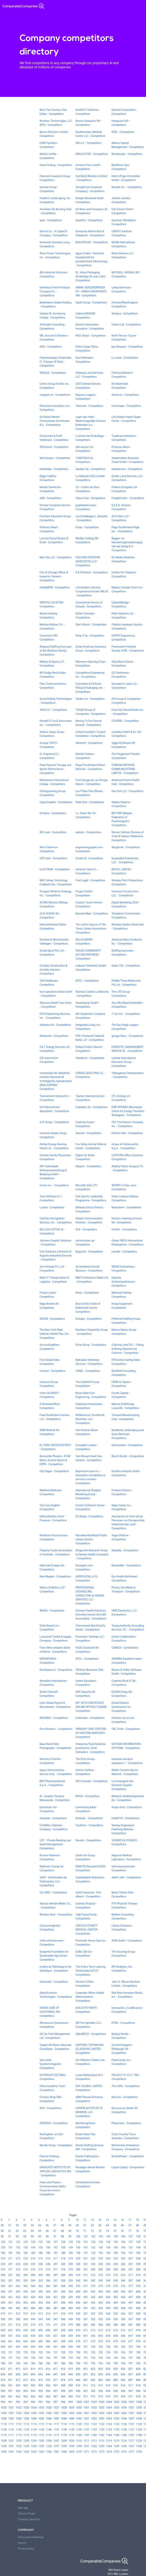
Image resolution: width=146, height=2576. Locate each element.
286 (123, 2269)
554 (108, 2319)
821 (85, 2368)
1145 (41, 2429)
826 (123, 2368)
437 (130, 2297)
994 (33, 2402)
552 (93, 2319)
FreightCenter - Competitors (128, 498)
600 (3, 2330)
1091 (86, 2418)
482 (18, 2308)
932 (18, 2391)
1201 (11, 2440)
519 (70, 2313)
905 (40, 2385)
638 (63, 2335)
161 (85, 2247)
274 (33, 2269)
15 (114, 2219)
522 (93, 2313)
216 (48, 2258)
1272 (94, 2451)
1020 (4, 2407)
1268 (64, 2451)
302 (18, 2275)
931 (10, 2391)
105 (115, 2236)
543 (25, 2319)
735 (115, 2352)
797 (130, 2363)
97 (54, 2236)
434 (108, 2297)
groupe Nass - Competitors (127, 1035)
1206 (49, 2440)
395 (40, 2291)
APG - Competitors (50, 2108)
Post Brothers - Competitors (56, 1728)
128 (63, 2241)
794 (108, 2363)
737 (130, 2352)
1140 (4, 2429)
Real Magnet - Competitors (55, 1576)
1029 (71, 2407)
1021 (11, 2407)
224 (108, 2258)
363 (25, 2286)
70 (77, 2230)
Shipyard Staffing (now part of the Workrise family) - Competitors (56, 650)
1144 (34, 2429)
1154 (109, 2429)
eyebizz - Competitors (88, 832)
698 (63, 2346)
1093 (101, 2418)
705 (115, 2346)
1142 (19, 2429)
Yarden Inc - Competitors (90, 698)
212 (18, 2258)
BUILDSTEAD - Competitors (91, 242)
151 (10, 2247)
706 (123, 2346)
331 (10, 2280)
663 (25, 2341)
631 (10, 2335)
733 (100, 2352)
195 (115, 2252)
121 (10, 2241)
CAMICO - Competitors (125, 1647)
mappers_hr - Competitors (55, 394)
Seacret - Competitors (88, 1133)
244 (33, 2264)
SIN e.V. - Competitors (88, 142)
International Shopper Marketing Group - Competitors (88, 1494)
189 (70, 2252)
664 (33, 2341)
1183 (101, 2435)
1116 (49, 2424)
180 (3, 2252)
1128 (139, 2424)
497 (130, 2308)
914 (108, 2385)
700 (78, 2346)
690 (3, 2346)
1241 (86, 2446)
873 (25, 2379)
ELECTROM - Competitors (55, 869)
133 (100, 2241)
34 (32, 2225)
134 (108, 2241)
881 (85, 2379)
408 (138, 2291)
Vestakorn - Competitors (89, 1057)
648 (138, 2335)
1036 (124, 2407)
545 (40, 2319)
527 (130, 2313)
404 (108, 2291)
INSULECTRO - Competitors (91, 154)
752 (18, 2357)
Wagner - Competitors (88, 1166)
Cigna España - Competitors (56, 802)
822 (93, 2368)
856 (123, 2374)
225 (115, 2258)
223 (100, 2258)
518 (63, 2313)
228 (138, 2258)
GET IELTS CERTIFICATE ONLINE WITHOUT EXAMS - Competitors (91, 1706)
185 (40, 2252)
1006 (124, 2402)
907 (55, 2385)
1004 (109, 2402)
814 (33, 2368)
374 (108, 2286)
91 (9, 2236)
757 (55, 2357)
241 (10, 2264)
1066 (124, 2413)
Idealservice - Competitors (127, 469)
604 (33, 2330)
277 (55, 2269)
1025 (41, 2407)
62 (17, 2230)
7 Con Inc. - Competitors (126, 1013)
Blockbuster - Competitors (127, 154)
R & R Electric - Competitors (91, 572)
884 (108, 2379)
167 (130, 2247)
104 (108, 2236)
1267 (56, 2451)
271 (10, 2269)
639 (70, 2335)
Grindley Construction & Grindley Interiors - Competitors (53, 969)
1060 (79, 2413)
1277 (131, 2451)
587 (130, 2324)
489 (70, 2308)
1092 (94, 2418)
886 (123, 2379)
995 (40, 2402)
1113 (26, 2424)
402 (93, 2291)
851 (85, 2374)
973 (100, 2396)
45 (114, 2225)
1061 (86, 2413)
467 (130, 2302)
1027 (56, 2407)
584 (108, 2324)
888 (138, 2379)
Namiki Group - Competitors (56, 2145)
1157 (131, 2429)
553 (100, 2319)
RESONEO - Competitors (54, 1717)
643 (100, 2335)
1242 (94, 2446)
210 (3, 2258)
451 (10, 2302)
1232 (19, 2446)
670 (78, 2341)
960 (3, 2396)
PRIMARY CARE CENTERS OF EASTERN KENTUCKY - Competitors (90, 1732)
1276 (124, 2451)
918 (138, 2385)
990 (3, 2402)
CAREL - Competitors (87, 1370)
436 (123, 2297)
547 (55, 2319)
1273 (101, 2451)
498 (138, 2308)
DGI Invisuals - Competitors (91, 1781)
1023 (26, 2407)
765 (115, 2357)
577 (55, 2324)
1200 (4, 2440)
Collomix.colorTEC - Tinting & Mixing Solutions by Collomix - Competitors (128, 1348)
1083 (26, 2418)
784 (33, 2363)
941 (85, 2391)
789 (70, 2363)
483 (25, 2308)
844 (33, 2374)
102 (93, 2236)
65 (39, 2230)
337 (55, 2280)
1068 (139, 2413)
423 (25, 2297)
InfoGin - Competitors (124, 1229)
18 (137, 2219)
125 (40, 2241)
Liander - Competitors (124, 1251)
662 (18, 2341)
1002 (94, 2402)
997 (55, 2402)
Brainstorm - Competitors (126, 1207)
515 (40, 2313)
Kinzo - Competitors (87, 1292)
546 (48, 2319)
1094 (109, 2418)
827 (130, 2368)
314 (108, 2275)
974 (108, 2396)
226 (123, 2258)
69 (69, 2230)
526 (123, 2313)
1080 (4, 2418)
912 (93, 2385)
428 (63, 2297)
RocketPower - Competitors (128, 2156)
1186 (124, 2435)
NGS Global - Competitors (90, 335)
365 (40, 2286)
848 (63, 2374)
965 (40, 2396)
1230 (4, 2446)
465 (115, 2302)
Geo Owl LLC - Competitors (127, 791)
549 (70, 2319)
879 (70, 2379)
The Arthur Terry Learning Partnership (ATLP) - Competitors (90, 1970)
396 (48, 2291)
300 (3, 2275)
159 (70, 2247)
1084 (34, 2418)
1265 (41, 2451)
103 (100, 2236)
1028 (64, 2407)
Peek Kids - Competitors (89, 802)
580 (78, 2324)
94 (32, 2236)
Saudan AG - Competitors (90, 469)
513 (25, 2313)
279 (70, 2269)
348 (138, 2280)
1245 (116, 2446)
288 (138, 2269)
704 (108, 2346)
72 (92, 2230)
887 (130, 2379)
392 (18, 2291)
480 (3, 2308)
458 (63, 2302)
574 (33, 2324)
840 (3, 2374)
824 (108, 2368)
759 (70, 2357)
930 (3, 2391)
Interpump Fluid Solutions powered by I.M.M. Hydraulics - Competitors (90, 1747)
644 (108, 2335)
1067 (131, 2413)
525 (115, 2313)
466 (123, 2302)
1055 (41, 2413)
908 (63, 2385)
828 (138, 2368)
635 (40, 2335)
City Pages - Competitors (54, 1471)
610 (78, 2330)
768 (138, 2357)
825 (115, 2368)
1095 (116, 2418)
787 (55, 2363)
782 (18, 2363)
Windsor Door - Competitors (56, 1914)
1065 (116, 2413)
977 (130, 2396)
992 (18, 2402)
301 (10, 2275)
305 (40, 2275)
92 (17, 2236)
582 (93, 2324)
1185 (116, 2435)
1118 (64, 2424)
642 (93, 2335)
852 (93, 2374)
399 (70, 2291)
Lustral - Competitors (52, 1207)
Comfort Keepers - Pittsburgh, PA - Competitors (122, 2048)
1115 (41, 2424)
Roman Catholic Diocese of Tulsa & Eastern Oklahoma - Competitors (128, 836)
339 (70, 2280)
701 (85, 2346)
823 (100, 2368)
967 (55, 2396)
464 (108, 2302)
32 (17, 2225)
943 (100, 2391)
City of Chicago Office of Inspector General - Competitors (54, 576)
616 (123, 2330)
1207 (56, 2440)
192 (93, 2252)
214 (33, 2258)
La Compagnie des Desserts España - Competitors (123, 1785)
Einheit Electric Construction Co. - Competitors (122, 1706)
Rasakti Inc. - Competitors (127, 187)
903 (25, 2385)
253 (100, 2264)
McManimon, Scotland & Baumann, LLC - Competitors (89, 1419)
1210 (79, 2440)
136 (123, 2241)
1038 (139, 2407)
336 (48, 2280)
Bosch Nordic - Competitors (128, 1456)
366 (48, 2286)
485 (40, 2308)
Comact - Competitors (53, 1370)
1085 (41, 2418)
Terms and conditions (31, 2537)
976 (123, 2396)
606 (48, 2330)
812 (18, 2368)
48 (137, 2225)
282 (93, 2269)
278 (63, 2269)
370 (78, 2286)
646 (123, 2335)
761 (85, 2357)
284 (108, 2269)
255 (115, 2264)
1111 (11, 2424)
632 (18, 2335)
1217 (131, 2440)
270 (3, 2269)
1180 (79, 2435)
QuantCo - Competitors (88, 220)
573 (25, 2324)
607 (55, 2330)
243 (25, 2264)
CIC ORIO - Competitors (53, 1892)
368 (63, 2286)
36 (47, 2225)
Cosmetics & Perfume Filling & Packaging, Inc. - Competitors (90, 687)
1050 (4, 2413)
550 (78, 2319)
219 (70, 2258)
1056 (49, 2413)
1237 (56, 2446)
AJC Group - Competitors (54, 1122)
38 (62, 2225)
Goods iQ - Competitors (89, 858)
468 (138, 2302)
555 (115, 2319)
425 (40, 2297)
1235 (41, 2446)
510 (3, 2313)
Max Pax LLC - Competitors (56, 557)
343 (100, 2280)
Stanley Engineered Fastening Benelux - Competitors (123, 1829)
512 (18, 2313)
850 (78, 2374)
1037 (131, 2407)
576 (48, 2324)
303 (25, 2275)
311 (85, 2275)
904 (33, 2385)
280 (78, 2269)
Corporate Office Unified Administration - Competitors (89, 1996)
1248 (139, 2446)
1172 (19, 2435)
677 (130, 2341)
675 (115, 2341)
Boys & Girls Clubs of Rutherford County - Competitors (87, 1307)
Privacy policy (26, 2548)
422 (18, 2297)
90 (2, 2236)
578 (63, 2324)
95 (39, 2236)
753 (25, 2357)
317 (130, 2275)
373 (100, 2286)
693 (25, 2346)
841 (10, 2374)
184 (33, 2252)
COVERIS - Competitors (125, 720)
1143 (26, 2429)
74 (107, 2230)
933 (25, 2391)
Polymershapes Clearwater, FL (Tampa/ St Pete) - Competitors (56, 361)
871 (10, 2379)
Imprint (22, 2542)
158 (63, 2247)
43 (99, 2225)
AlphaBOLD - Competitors (90, 2033)
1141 (11, 2429)
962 (18, 2396)
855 (115, 2374)
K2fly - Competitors (123, 131)
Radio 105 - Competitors (126, 965)
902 (18, 2385)
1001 (86, 2402)
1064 (109, 2413)
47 (129, 2225)
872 (18, 2379)
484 (33, 2308)
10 (77, 2219)
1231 (11, 2446)
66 (47, 2230)
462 (93, 2302)
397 (55, 2291)
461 (85, 2302)
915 (115, 2385)
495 (115, 2308)
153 (25, 2247)
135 (115, 2241)
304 (33, 2275)
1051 (11, 2413)
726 (48, 2352)
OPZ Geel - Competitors (53, 858)
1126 (124, 2424)
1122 (94, 2424)
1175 (41, 2435)
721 (10, 2352)
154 (33, 2247)
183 (25, 2252)
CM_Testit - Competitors (126, 1728)
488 (63, 2308)
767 (130, 2357)
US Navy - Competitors (53, 813)
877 (55, 2379)
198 (138, 2252)
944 (108, 2391)
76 (122, 2230)
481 (10, 2308)
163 (100, 2247)
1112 (19, 2424)
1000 (79, 2402)
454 (33, 2302)
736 (123, 2352)
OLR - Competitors (86, 1229)
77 (129, 2230)
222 (93, 2258)
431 (85, 2297)
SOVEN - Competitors (52, 1318)
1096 (124, 2418)
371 (85, 2286)
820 (78, 2368)
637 (55, 2335)
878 (63, 2379)
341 (85, 2280)
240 (3, 2264)
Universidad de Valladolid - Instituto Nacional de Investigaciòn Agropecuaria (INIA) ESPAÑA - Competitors (56, 1081)
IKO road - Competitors (53, 832)
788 (63, 2363)
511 (10, 2313)
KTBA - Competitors (123, 2022)
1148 (64, 2429)
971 (85, 2396)
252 (93, 2264)
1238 (64, 2446)
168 (138, 2247)
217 (55, 2258)
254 (108, 2264)
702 (93, 2346)
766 (123, 2357)
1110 (4, 2424)
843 (25, 2374)
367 (55, 2286)
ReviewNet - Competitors (126, 1565)
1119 (71, 2424)
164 (108, 2247)
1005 (116, 2402)
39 (69, 2225)
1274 (109, 2451)
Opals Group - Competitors (91, 302)
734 (108, 2352)
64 (32, 2230)
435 (115, 2297)
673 (100, 2341)
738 (138, 2352)
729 (70, 2352)
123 (25, 2241)
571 (10, 2324)
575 (40, 2324)
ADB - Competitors (50, 498)
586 (123, 2324)
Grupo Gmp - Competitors (127, 1807)
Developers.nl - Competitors (56, 1669)
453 (25, 2302)
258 (138, 2264)
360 (3, 2286)
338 (63, 2280)
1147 (56, 2429)
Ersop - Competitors (87, 527)
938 (63, 2391)
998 (63, 2402)
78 (137, 2230)
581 (85, 2324)
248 (63, 2264)
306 (48, 2275)
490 (78, 2308)
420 (3, 2297)
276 (48, 2269)
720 (3, 2352)
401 (85, 2291)
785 (40, 2363)
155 (40, 2247)
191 (85, 2252)
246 (48, 2264)
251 (85, 2264)
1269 (71, 2451)
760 (78, 2357)
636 (48, 2335)
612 (93, 2330)
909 (70, 2385)
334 (33, 2280)
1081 (11, 2418)
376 (123, 2286)
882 (93, 2379)
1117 (56, 2424)
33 (24, 2225)
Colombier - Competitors (89, 1717)
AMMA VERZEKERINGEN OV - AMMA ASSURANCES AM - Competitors (90, 291)
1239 (71, 2446)
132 (93, 2241)
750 (3, 2357)
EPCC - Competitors (87, 980)
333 (25, 2280)
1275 (116, 2451)
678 (138, 2341)
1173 (26, 2435)
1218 (139, 2440)
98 (62, 2236)
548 (63, 2319)
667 (55, 2341)
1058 (64, 2413)
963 (25, 2396)
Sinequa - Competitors (125, 313)
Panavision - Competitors (126, 2123)
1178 (64, 2435)
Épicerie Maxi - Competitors (91, 913)
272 (18, 2269)
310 (78, 2275)
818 (63, 2368)
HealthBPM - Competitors (55, 587)
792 (93, 2363)
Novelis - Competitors (88, 1840)
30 (2, 2225)
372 (93, 2286)
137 (130, 2241)
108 (138, 2236)
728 (63, 2352)
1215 (116, 2440)
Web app (23, 2507)
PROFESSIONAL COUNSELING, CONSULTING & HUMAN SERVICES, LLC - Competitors (89, 1595)
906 (48, 2385)
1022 (19, 2407)
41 (84, 2225)
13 (99, 2219)
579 (70, 2324)
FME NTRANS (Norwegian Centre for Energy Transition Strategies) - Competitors (128, 1111)
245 (40, 2264)
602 (18, 2330)
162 (93, 2247)
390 (3, 2291)
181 (10, 2252)
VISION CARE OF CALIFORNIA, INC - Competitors (50, 2011)
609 (70, 2330)
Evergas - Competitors (88, 1318)
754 (33, 2357)
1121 (86, 2424)
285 (115, 2269)
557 (130, 2319)
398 (63, 2291)
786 (48, 2363)
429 (70, 2297)
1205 (41, 2440)
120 (3, 2241)
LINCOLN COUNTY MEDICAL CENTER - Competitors (87, 1929)
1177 (56, 2435)
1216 (124, 2440)
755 (40, 2357)
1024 (34, 2407)
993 (25, 2402)
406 (123, 2291)
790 (78, 2363)
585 (115, 2324)
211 (10, 2258)
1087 (56, 2418)
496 (123, 2308)
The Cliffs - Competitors (126, 2086)
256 (123, 2264)
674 (108, 2341)
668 (63, 2341)
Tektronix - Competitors (89, 405)
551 (85, 2319)
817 (55, 2368)
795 (115, 2363)
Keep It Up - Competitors (89, 635)
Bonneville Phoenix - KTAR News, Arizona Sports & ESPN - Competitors (55, 1460)
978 (138, 2396)
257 (130, 2264)
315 (115, 2275)
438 (138, 2297)
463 (100, 2302)
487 (55, 2308)
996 (48, 2402)
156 (48, 2247)
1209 (71, 2440)
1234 (34, 2446)
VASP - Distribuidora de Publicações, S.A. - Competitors (53, 1881)
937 (55, 2391)
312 (93, 2275)
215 (40, 2258)
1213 (101, 2440)
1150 (79, 2429)
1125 (116, 2424)
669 (70, 2341)
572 (18, 2324)
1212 (94, 2440)
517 (55, 2313)
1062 (94, 2413)
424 (33, 2297)
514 (33, 2313)
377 (130, 2286)
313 (100, 2275)
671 (85, 2341)
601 (10, 2330)
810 (3, 2368)
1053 (26, 2413)
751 (10, 2357)
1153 (101, 2429)
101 (85, 2236)
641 (85, 2335)
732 (93, 2352)
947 (130, 2391)
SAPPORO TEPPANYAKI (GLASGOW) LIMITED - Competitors (89, 2048)
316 (123, 2275)
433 (100, 2297)
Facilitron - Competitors (89, 1825)
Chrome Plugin (26, 2513)
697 (55, 2346)
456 (48, 2302)
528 (138, 2313)
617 (130, 2330)
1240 (79, 2446)
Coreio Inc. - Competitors (54, 1185)
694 (33, 2346)
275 (40, 2269)
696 (48, 2346)
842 (18, 2374)
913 (100, 2385)
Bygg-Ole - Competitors (89, 1251)
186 (48, 2252)
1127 (131, 2424)
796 (123, 2363)
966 (48, 2396)
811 (10, 2368)
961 (10, 2396)
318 (138, 2275)
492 (93, 2308)
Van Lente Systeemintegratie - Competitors (51, 2063)
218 (63, 2258)
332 (18, 2280)
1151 (86, 2429)
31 (9, 2225)
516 (48, 2313)
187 (55, 2252)
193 (100, 2252)
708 (138, 2346)
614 (108, 2330)
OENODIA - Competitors (53, 2123)
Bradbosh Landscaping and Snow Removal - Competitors (128, 1434)
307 (55, 2275)
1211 (86, 2440)
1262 (19, 2451)
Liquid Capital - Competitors (128, 2167)
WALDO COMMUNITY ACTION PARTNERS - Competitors (88, 954)
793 (100, 2363)
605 (40, 2330)
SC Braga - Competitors (89, 1516)
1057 (56, 2413)
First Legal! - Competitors (90, 880)
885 (115, 2379)
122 (18, 2241)
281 (85, 2269)
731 (85, 2352)
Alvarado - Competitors (53, 1818)
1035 (116, 2407)
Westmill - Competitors (88, 742)
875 (40, 2379)
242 (18, 2264)
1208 (64, 2440)
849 (70, 2374)
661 (10, 2341)
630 (3, 2335)
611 (85, 2330)
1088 (64, 2418)
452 (18, 2302)
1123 (101, 2424)
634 (33, 2335)
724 (33, 2352)
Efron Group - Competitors (90, 1344)
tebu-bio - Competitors (125, 2097)
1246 (124, 2446)
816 (48, 2368)
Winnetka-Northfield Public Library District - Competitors (91, 1539)
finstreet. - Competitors (89, 1818)
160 (78, 2247)
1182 (94, 2435)
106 (123, 2236)
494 (108, 2308)
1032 (94, 2407)
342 (93, 2280)
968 (63, 2396)
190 (78, 2252)
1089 (71, 2418)
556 (123, 2319)
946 (123, 2391)
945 (115, 2391)
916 (123, 2385)
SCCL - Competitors (87, 1658)
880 (78, 2379)
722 (18, 2352)
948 (138, 2391)
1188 (139, 2435)
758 (63, 2357)
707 (130, 2346)
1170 (4, 2435)
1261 (11, 2451)
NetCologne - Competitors (55, 458)
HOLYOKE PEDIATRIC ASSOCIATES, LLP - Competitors (88, 561)
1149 (71, 2429)
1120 (79, 2424)
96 (47, 2236)
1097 (131, 2418)
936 (48, 2391)
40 (77, 2225)
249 (70, 2264)
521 (85, 2313)
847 (55, 2374)
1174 (34, 2435)
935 (40, 2391)
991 (10, 2402)
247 (55, 2264)
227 (130, 2258)
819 (70, 2368)
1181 (86, 2435)
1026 (49, 2407)
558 (138, 2319)
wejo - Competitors (51, 220)
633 (25, 2335)
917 (130, 2385)
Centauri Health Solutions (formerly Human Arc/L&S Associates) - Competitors (90, 1614)
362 (18, 2286)
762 (93, 2357)
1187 (131, 2435)
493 (100, 2308)
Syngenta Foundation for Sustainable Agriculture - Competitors (54, 1955)
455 (40, 2302)
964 (33, 2396)
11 (84, 2219)
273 (25, 2269)
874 (33, 2379)
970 (78, 2396)
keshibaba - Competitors (54, 469)
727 (55, 2352)
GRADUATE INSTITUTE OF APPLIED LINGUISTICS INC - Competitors (55, 2171)
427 (55, 2297)
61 (9, 2230)
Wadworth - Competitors (54, 1035)
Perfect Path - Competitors (127, 1133)
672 (93, 2341)
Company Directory (29, 2519)
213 (25, 2258)
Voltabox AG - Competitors (55, 1024)
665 (40, 2341)
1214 (109, 2440)
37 (54, 2225)
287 (130, 2269)
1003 (101, 2402)
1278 (139, 2451)
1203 (26, 2440)
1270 (79, 2451)
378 (138, 2286)
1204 (34, 2440)
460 (78, 2302)
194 (108, 2252)
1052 (19, 2413)
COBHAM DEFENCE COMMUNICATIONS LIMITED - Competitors (125, 769)
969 (70, 2396)
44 (107, 2225)
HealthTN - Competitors (126, 1818)
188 (63, 2252)
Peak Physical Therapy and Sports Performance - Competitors (55, 769)
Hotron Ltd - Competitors (126, 324)
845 (40, 2374)
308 (63, 2275)
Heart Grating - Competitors (56, 165)
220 (78, 2258)
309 (70, 2275)
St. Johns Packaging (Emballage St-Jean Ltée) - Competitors (91, 276)
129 (70, 2241)
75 (114, 2230)
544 (33, 2319)
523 (100, 2313)
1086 (49, 2418)
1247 (131, 2446)
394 (33, 2291)
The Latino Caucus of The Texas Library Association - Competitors (91, 928)
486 (48, 2308)
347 (130, 2280)
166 (123, 2247)
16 (122, 2219)
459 (70, 2302)
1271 (86, 2451)
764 (108, 2357)
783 (25, 2363)
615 (115, 2330)
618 (138, 2330)
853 (100, 2374)
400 (78, 2291)
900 (3, 2385)
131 (85, 2241)
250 (78, 2264)
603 (25, 2330)
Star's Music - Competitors (91, 624)
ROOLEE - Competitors (53, 372)
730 (78, 2352)
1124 (109, 2424)
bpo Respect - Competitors (127, 346)
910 (78, 2385)
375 (115, 2286)
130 (78, 2241)
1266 (49, 2451)
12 (92, 2219)
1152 (94, 2429)
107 (130, 2236)
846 (48, 2374)
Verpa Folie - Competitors (90, 498)
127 (55, 2241)
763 (100, 2357)
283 (100, 2269)
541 (10, 2319)
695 (40, 2346)
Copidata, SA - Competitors (91, 1107)
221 (85, 2258)
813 (25, 2368)
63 (24, 2230)
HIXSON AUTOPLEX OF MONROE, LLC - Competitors (89, 2112)
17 (129, 2219)
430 (78, 2297)
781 (10, 2363)
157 (55, 2247)
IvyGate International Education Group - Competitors (124, 1061)
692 (18, 2346)
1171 (11, 2435)
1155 (116, 2429)
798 (138, 2363)
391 (10, 2291)
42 (92, 2225)
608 (63, 2330)
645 (115, 2335)
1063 (101, 2413)
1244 (109, 2446)
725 (40, 2352)
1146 (49, 2429)
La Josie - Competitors (125, 357)
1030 (79, 2407)
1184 (109, 2435)
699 (70, 2346)
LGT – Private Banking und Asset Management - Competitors (55, 1844)
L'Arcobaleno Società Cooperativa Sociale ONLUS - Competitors (91, 591)
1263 (26, 2451)
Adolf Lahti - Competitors (126, 1877)
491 (85, 2308)
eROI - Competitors (51, 346)
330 (3, 2280)
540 (3, 2319)
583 (100, 2324)
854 (108, 2374)
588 (138, 2324)
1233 (26, 2446)
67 (54, 2230)
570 (3, 2324)
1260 (4, 2451)
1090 (79, 2418)
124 (33, 2241)
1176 (49, 2435)
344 (108, 2280)
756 (48, 2357)
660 (3, 2341)
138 (138, 2241)
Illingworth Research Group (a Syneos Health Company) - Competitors (91, 1554)
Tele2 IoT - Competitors (53, 709)
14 (107, 2219)
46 (122, 2225)
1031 (86, 2407)
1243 (101, 2446)
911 (85, 2385)
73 (99, 2230)
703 (100, 2346)
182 (18, 2252)
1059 (71, 2413)
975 (115, 2396)
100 (78, 2236)
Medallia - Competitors (125, 1550)
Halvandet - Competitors (54, 1981)
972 (93, 2396)
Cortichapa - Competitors (126, 405)
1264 (34, 2451)
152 (18, 2247)
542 (18, 2319)
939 (70, 2391)
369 (70, 2286)
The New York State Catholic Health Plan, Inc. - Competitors (55, 1333)
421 (10, 2297)
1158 (139, 2429)
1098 (139, 2418)
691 (10, 2346)
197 (130, 2252)
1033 (101, 2407)
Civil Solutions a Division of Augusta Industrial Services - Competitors (56, 1255)
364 (33, 2286)
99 (69, 2236)
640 (78, 2335)
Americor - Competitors (125, 394)
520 (78, 2313)
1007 (131, 2402)
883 (100, 2379)
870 (3, 2379)
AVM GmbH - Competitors (127, 1940)
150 (3, 2247)
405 (115, 2291)
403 (100, 2291)
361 (10, 2286)
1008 (139, 2402)
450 (3, 2302)
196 (123, 2252)
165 (115, 2247)
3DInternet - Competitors (54, 446)
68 (62, 2230)
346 (123, 2280)
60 (2, 2230)
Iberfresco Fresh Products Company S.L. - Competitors (55, 291)
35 (39, 2225)
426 (48, 2297)
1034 (109, 2407)
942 (93, 2391)
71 (84, 2230)
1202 (19, 2440)
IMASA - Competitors (52, 1610)
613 (100, 2330)
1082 (19, 2418)
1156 (124, 2429)
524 (108, 2313)
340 (78, 2280)
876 (48, 2379)
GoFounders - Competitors (127, 1445)
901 (10, 2385)
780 (3, 2363)
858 (138, 2374)
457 (55, 2302)
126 (48, 2241)
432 (93, 2297)
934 (33, 2391)
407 (130, 2291)
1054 (34, 2413)
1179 (71, 2435)
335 (40, 2280)
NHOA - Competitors (87, 1796)
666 (48, 2341)
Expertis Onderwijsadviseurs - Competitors (124, 1281)
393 (25, 2291)
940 (78, 2391)
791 (85, 2363)
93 (24, 2236)
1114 (34, 2424)
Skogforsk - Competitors (126, 847)
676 (123, 2341)
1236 (49, 2446)
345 (115, 2280)
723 (25, 2352)
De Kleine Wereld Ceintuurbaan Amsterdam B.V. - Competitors (55, 420)
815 (40, 2368)
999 (70, 2402)
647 (130, 2335)
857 (130, 2374)
